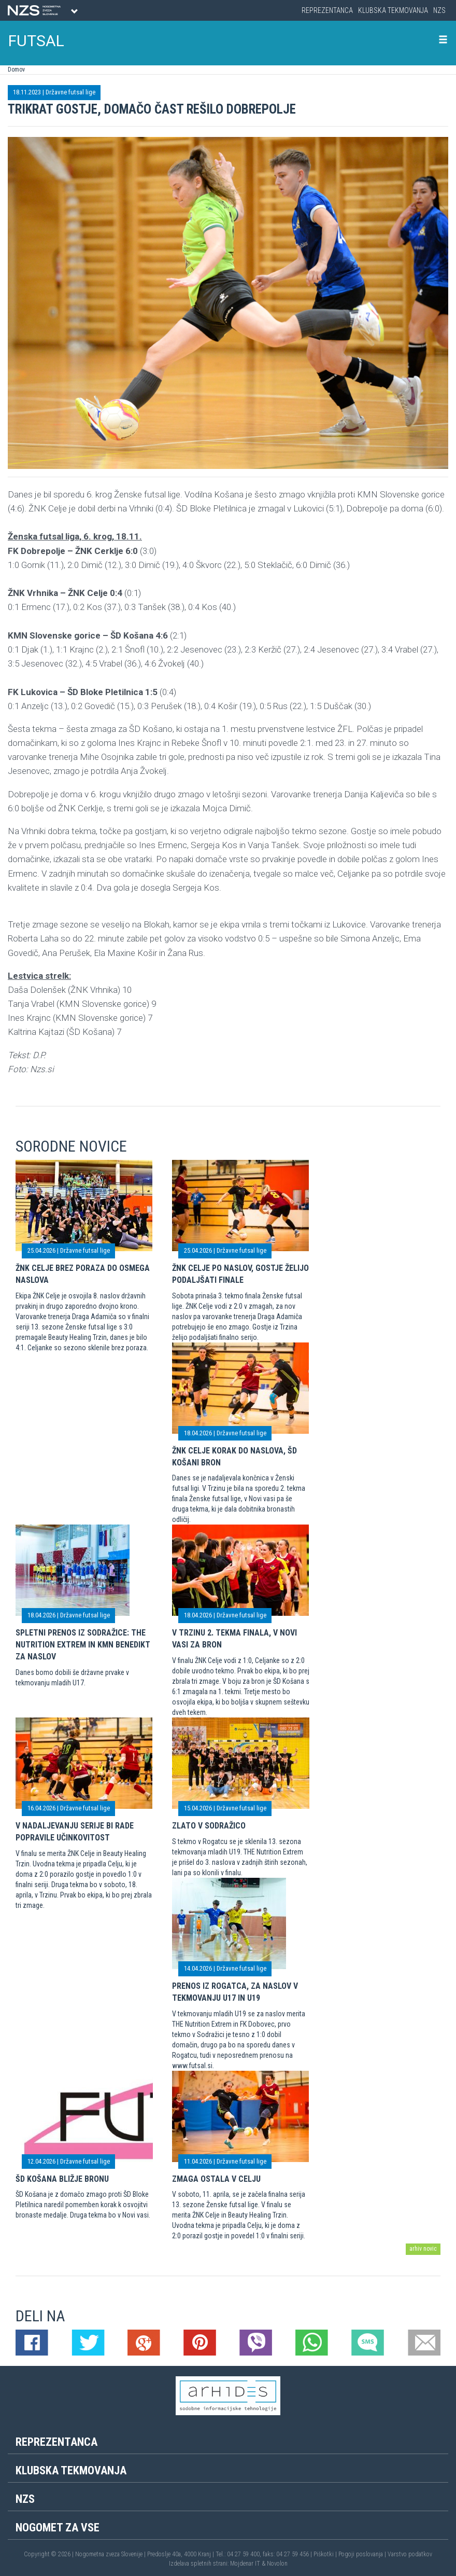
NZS (439, 10)
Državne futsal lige (70, 92)
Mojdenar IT (245, 2563)
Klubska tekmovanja (393, 10)
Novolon (277, 2563)
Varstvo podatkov (410, 2554)
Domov (16, 69)
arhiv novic (423, 2248)
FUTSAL (36, 41)
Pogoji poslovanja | (363, 2554)
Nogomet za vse (57, 2527)
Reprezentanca (327, 10)
